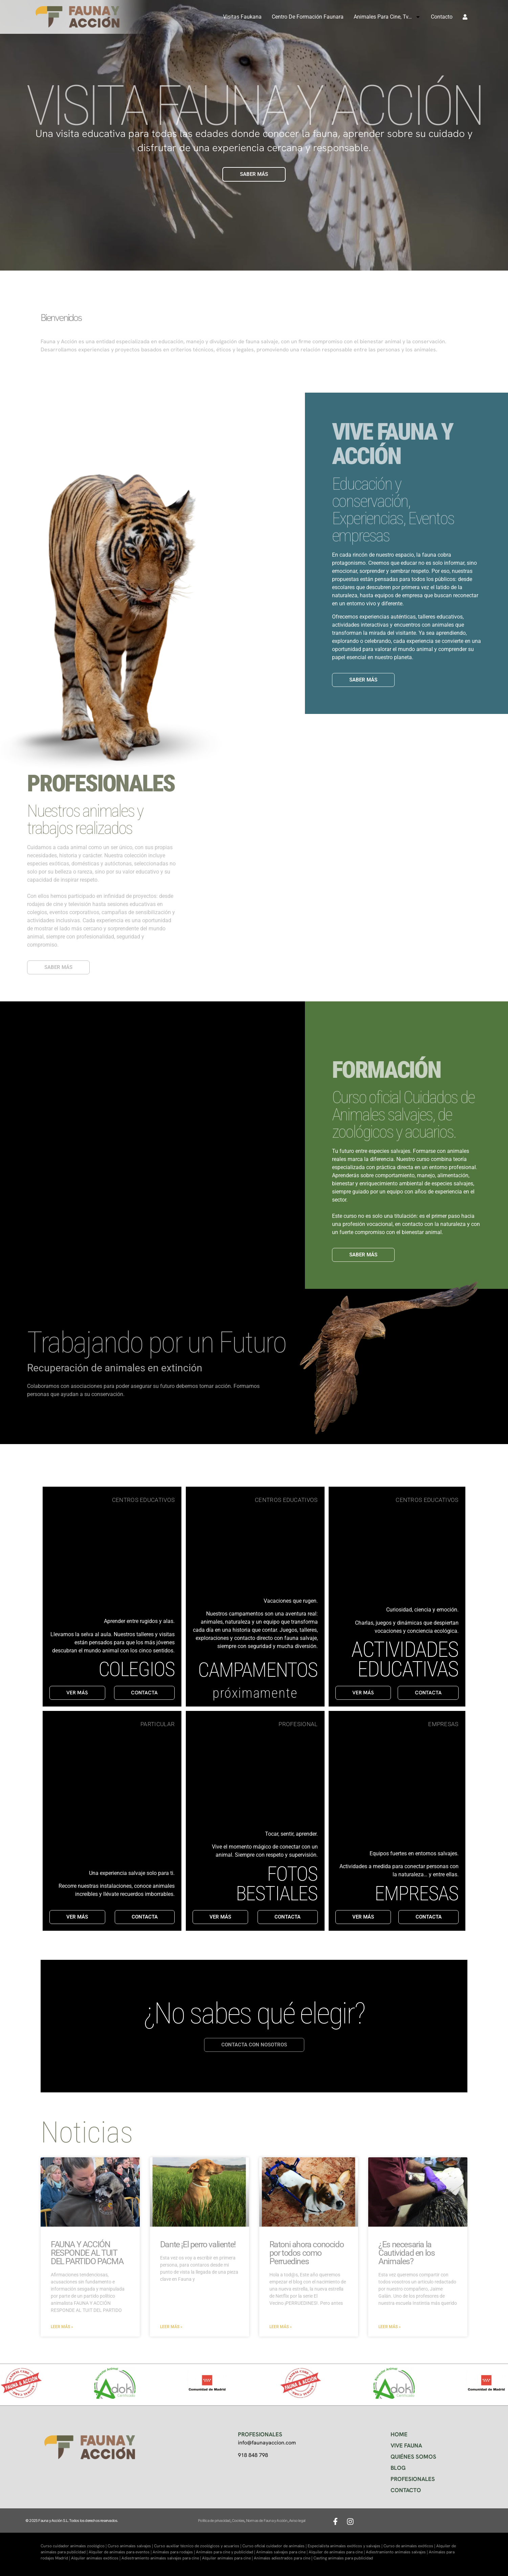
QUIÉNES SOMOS (413, 2456)
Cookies (238, 2520)
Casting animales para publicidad (343, 2558)
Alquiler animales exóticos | (96, 2558)
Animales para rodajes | (174, 2552)
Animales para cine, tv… (387, 17)
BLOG (398, 2467)
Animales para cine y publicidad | (226, 2552)
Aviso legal (297, 2520)
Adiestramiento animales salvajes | (397, 2552)
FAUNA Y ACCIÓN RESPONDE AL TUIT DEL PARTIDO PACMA (87, 2253)
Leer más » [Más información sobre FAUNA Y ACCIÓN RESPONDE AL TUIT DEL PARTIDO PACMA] (62, 2326)
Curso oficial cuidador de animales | (275, 2546)
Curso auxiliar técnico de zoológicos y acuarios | (198, 2546)
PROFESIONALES (413, 2479)
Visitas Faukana (242, 17)
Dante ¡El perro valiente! (198, 2244)
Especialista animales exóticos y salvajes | (345, 2546)
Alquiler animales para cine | (228, 2558)
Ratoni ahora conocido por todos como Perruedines (306, 2253)
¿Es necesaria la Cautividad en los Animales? (406, 2253)
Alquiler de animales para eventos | (121, 2552)
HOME (399, 2434)
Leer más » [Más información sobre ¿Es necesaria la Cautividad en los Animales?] (389, 2326)
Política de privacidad (214, 2520)
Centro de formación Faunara (308, 17)
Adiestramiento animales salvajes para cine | (162, 2558)
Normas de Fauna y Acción (267, 2520)
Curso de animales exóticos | (409, 2546)
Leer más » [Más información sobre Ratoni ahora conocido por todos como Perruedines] (280, 2326)
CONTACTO (406, 2490)
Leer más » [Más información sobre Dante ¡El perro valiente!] (171, 2326)
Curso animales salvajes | (131, 2546)
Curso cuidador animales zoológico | (74, 2546)
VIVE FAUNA (406, 2445)
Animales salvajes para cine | (282, 2552)
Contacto (441, 17)
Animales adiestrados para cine (282, 2558)
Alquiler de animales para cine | (337, 2552)
